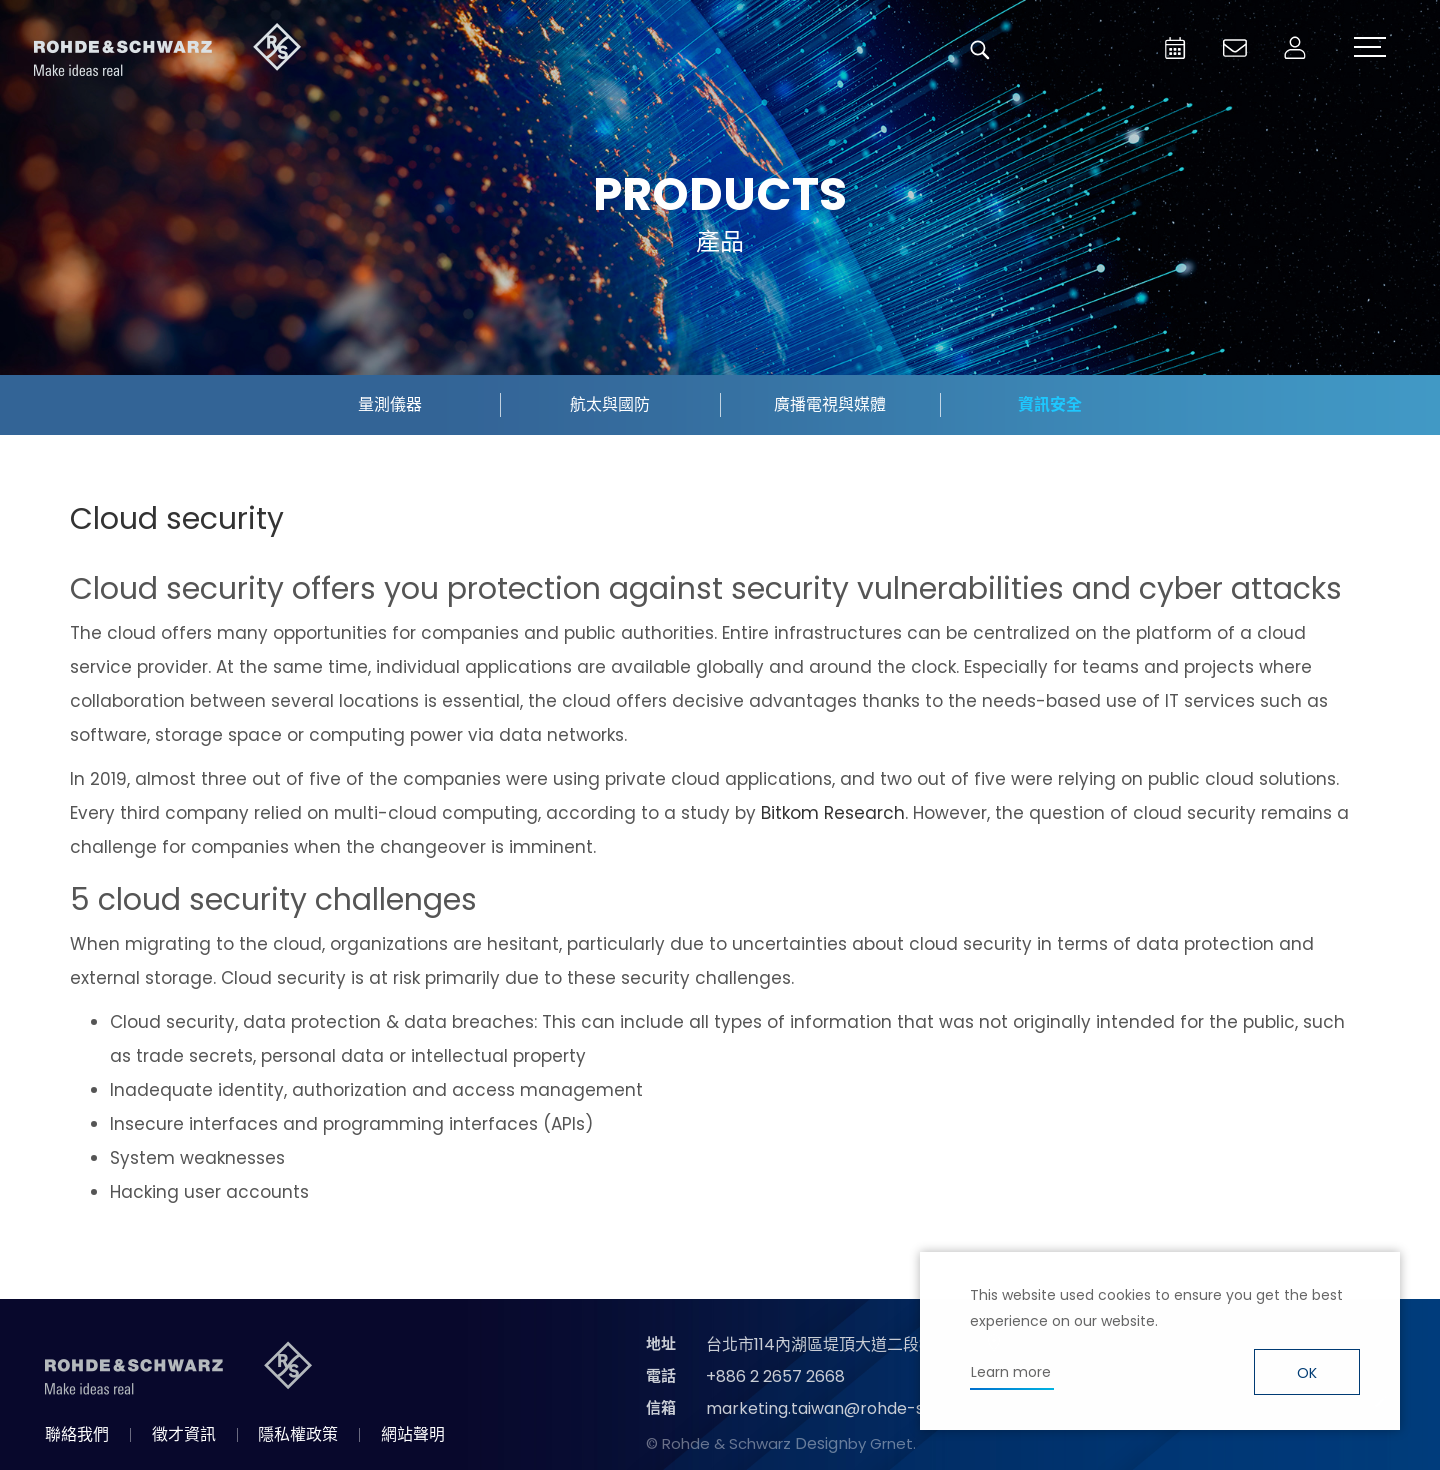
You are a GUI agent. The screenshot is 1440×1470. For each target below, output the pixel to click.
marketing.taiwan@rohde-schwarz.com (863, 1408)
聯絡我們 (77, 1434)
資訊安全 (1050, 404)
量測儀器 (390, 404)
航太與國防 (610, 404)
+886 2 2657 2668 (775, 1376)
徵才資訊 (184, 1434)
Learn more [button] (1011, 1372)
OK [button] (1307, 1373)
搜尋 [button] (980, 50)
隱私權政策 (298, 1434)
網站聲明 (413, 1434)
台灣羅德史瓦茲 (168, 50)
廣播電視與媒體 (830, 404)
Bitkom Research (833, 813)
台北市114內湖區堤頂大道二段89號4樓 (843, 1344)
